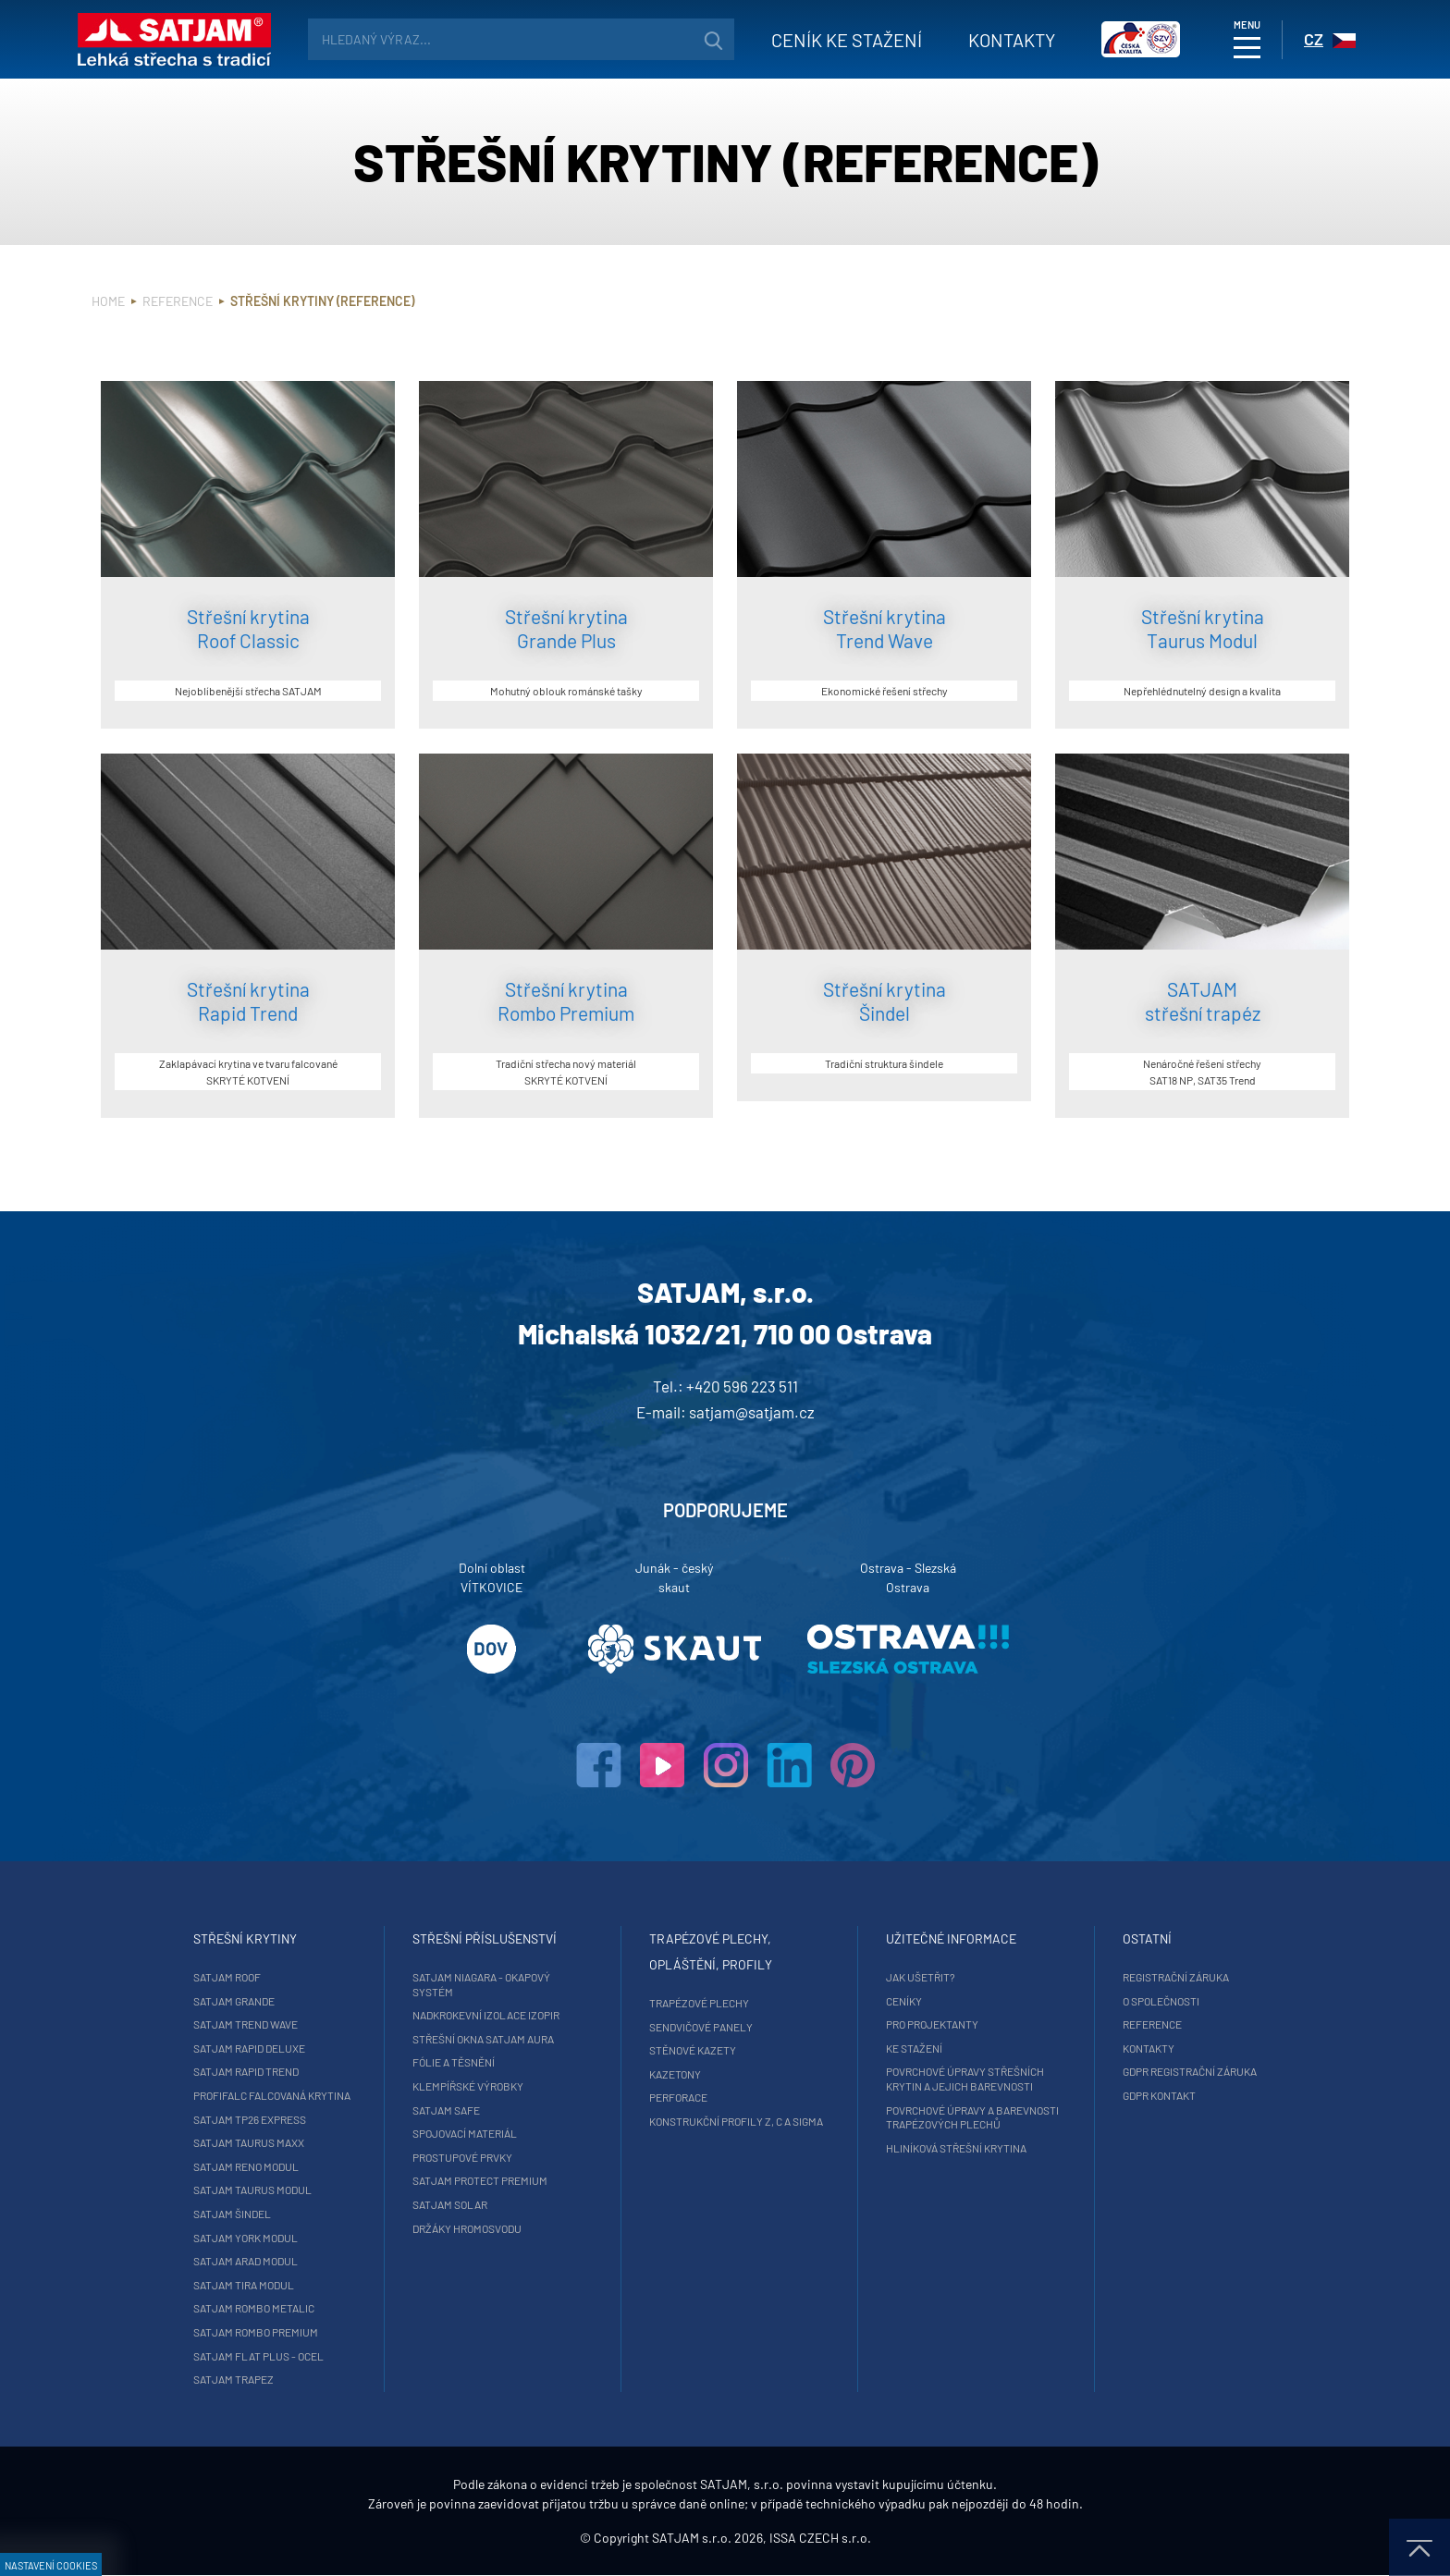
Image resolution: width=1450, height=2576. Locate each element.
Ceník (846, 40)
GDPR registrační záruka (1188, 2071)
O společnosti (1159, 2000)
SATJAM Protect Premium (480, 2180)
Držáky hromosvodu (467, 2228)
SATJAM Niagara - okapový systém (482, 1984)
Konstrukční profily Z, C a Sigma (736, 2121)
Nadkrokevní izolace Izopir (486, 2014)
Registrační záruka (1174, 1976)
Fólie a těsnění (454, 2061)
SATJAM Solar (450, 2204)
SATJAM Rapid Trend (248, 2071)
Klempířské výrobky (468, 2085)
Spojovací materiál (465, 2133)
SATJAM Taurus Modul (254, 2189)
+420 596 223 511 (742, 1386)
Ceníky (903, 2000)
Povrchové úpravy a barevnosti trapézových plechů (971, 2117)
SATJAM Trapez (235, 2379)
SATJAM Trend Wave (247, 2024)
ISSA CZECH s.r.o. (820, 2538)
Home (108, 301)
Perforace (678, 2097)
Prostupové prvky (463, 2157)
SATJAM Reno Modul (248, 2166)
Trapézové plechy (699, 2002)
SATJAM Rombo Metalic (255, 2307)
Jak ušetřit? (919, 1976)
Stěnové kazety (692, 2049)
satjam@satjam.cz (752, 1412)
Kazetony (675, 2073)
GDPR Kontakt (1157, 2095)
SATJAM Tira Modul (245, 2284)
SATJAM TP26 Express (251, 2119)
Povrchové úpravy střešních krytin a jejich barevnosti (964, 2078)
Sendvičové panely (701, 2026)
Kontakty (1011, 40)
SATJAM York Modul (247, 2237)
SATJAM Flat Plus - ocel (260, 2355)
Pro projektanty (931, 2024)
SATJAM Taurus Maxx (250, 2142)
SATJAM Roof (229, 1976)
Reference (177, 301)
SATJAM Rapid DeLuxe (251, 2048)
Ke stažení (913, 2048)
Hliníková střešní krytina (955, 2147)
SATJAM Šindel (234, 2213)
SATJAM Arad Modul (247, 2260)
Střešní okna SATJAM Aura (484, 2038)
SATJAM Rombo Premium (257, 2331)
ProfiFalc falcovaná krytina (273, 2095)
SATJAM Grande (235, 2000)
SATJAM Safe (447, 2110)
